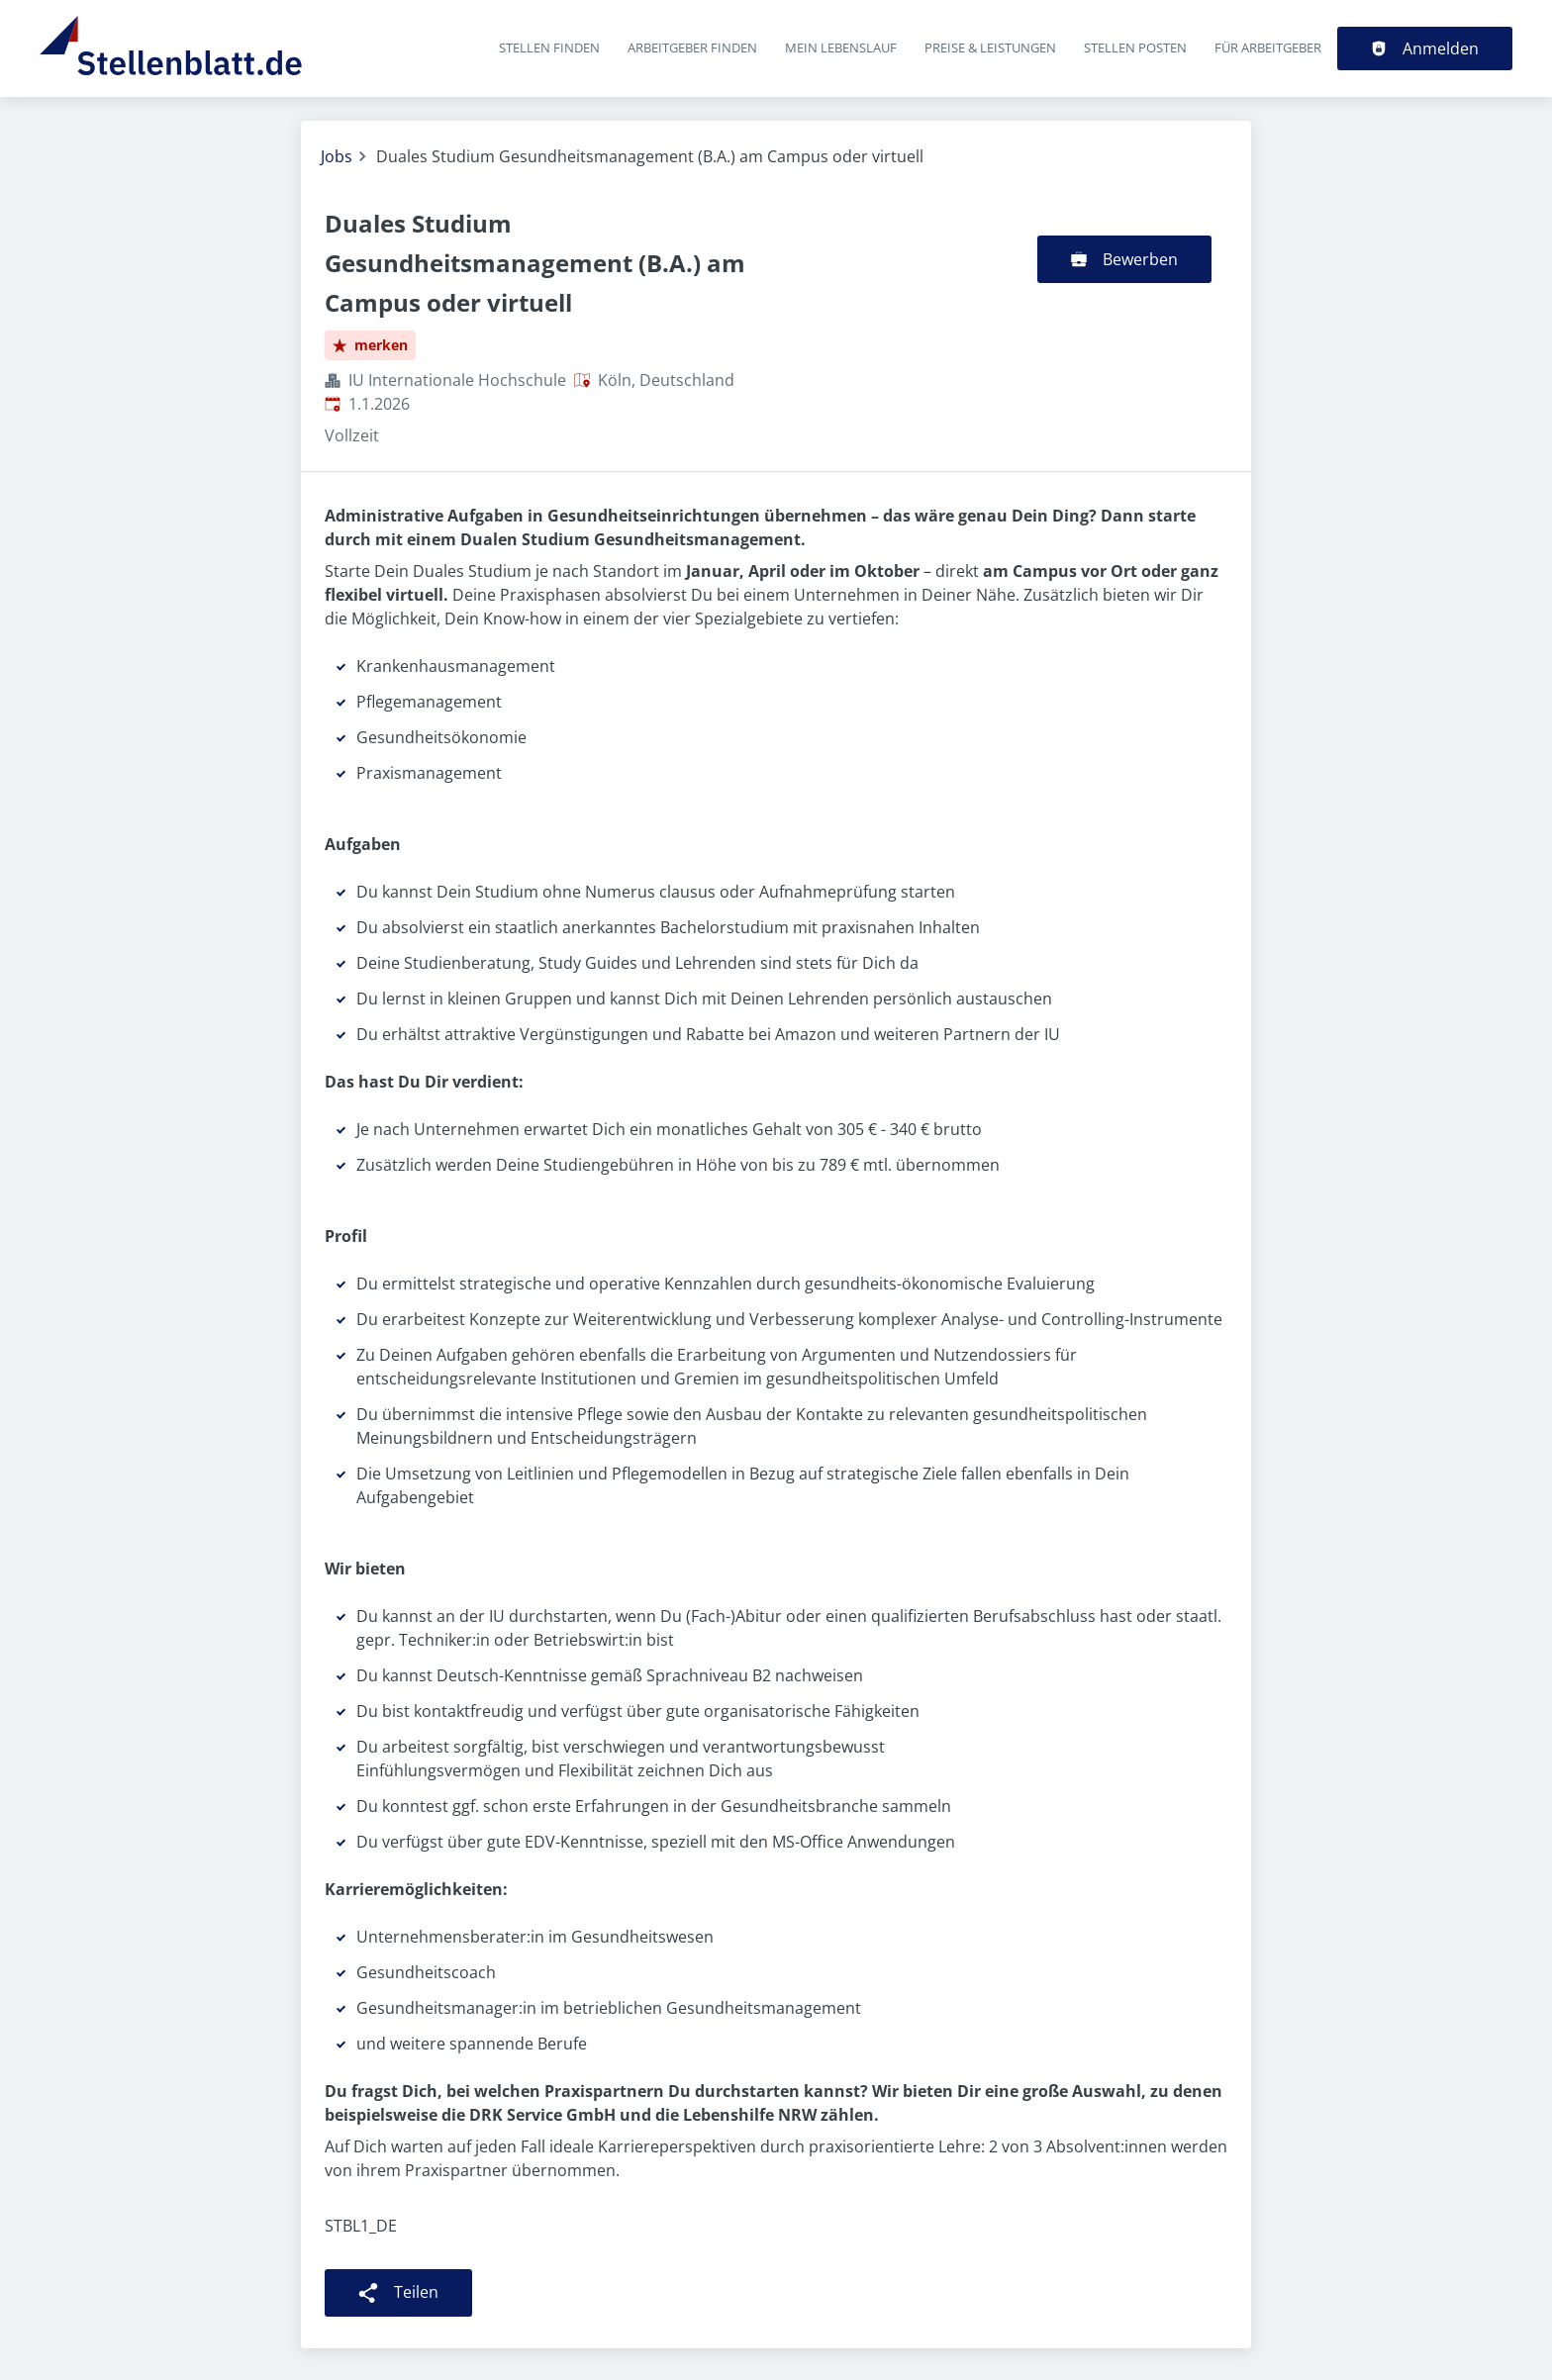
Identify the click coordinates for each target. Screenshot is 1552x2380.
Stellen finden (549, 47)
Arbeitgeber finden (692, 47)
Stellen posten (1135, 47)
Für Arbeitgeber (1267, 47)
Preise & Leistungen (990, 47)
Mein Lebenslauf (841, 47)
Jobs (336, 156)
